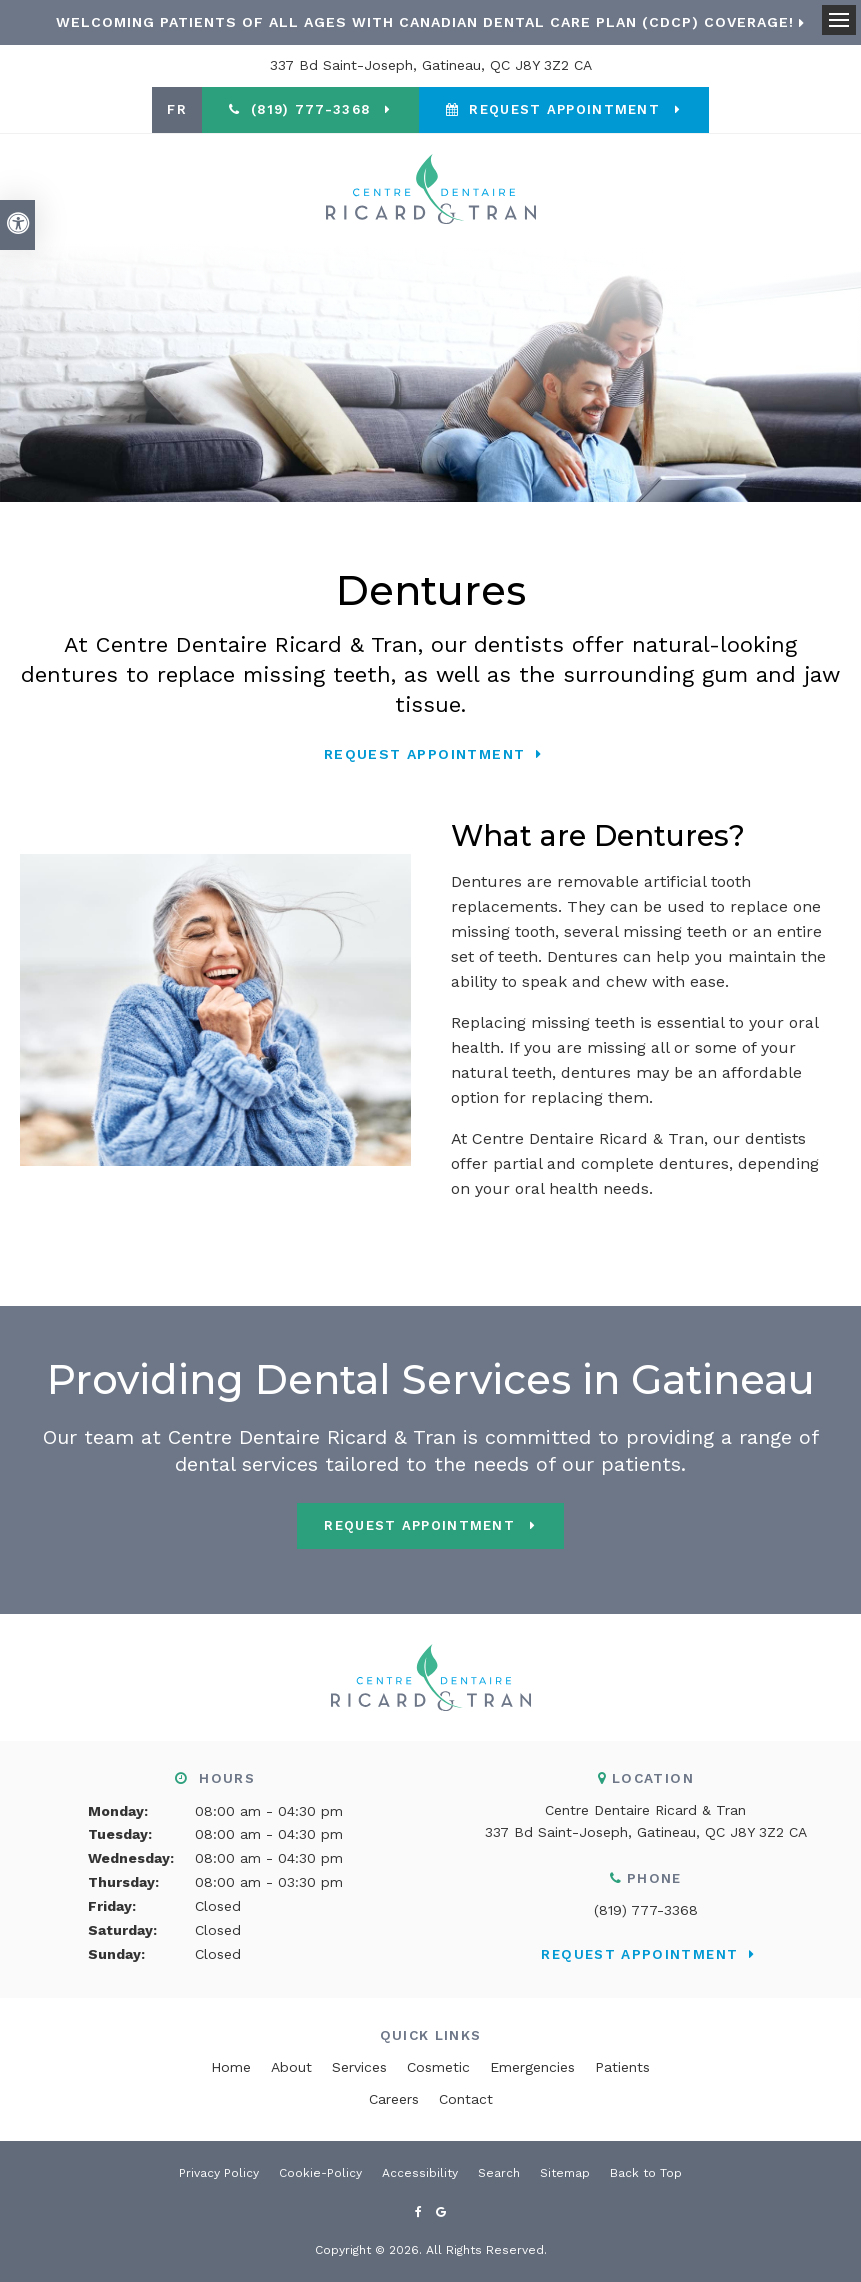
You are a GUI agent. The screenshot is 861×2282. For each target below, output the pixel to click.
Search (499, 2173)
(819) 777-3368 (646, 1910)
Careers (394, 2099)
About (291, 2067)
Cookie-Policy (320, 2173)
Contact (466, 2099)
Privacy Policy (219, 2173)
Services (359, 2067)
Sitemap (565, 2173)
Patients (622, 2067)
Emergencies (532, 2067)
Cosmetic (438, 2067)
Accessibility (420, 2173)
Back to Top (646, 2173)
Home (231, 2067)
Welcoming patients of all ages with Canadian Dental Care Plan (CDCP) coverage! (425, 22)
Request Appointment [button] (564, 109)
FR (177, 109)
